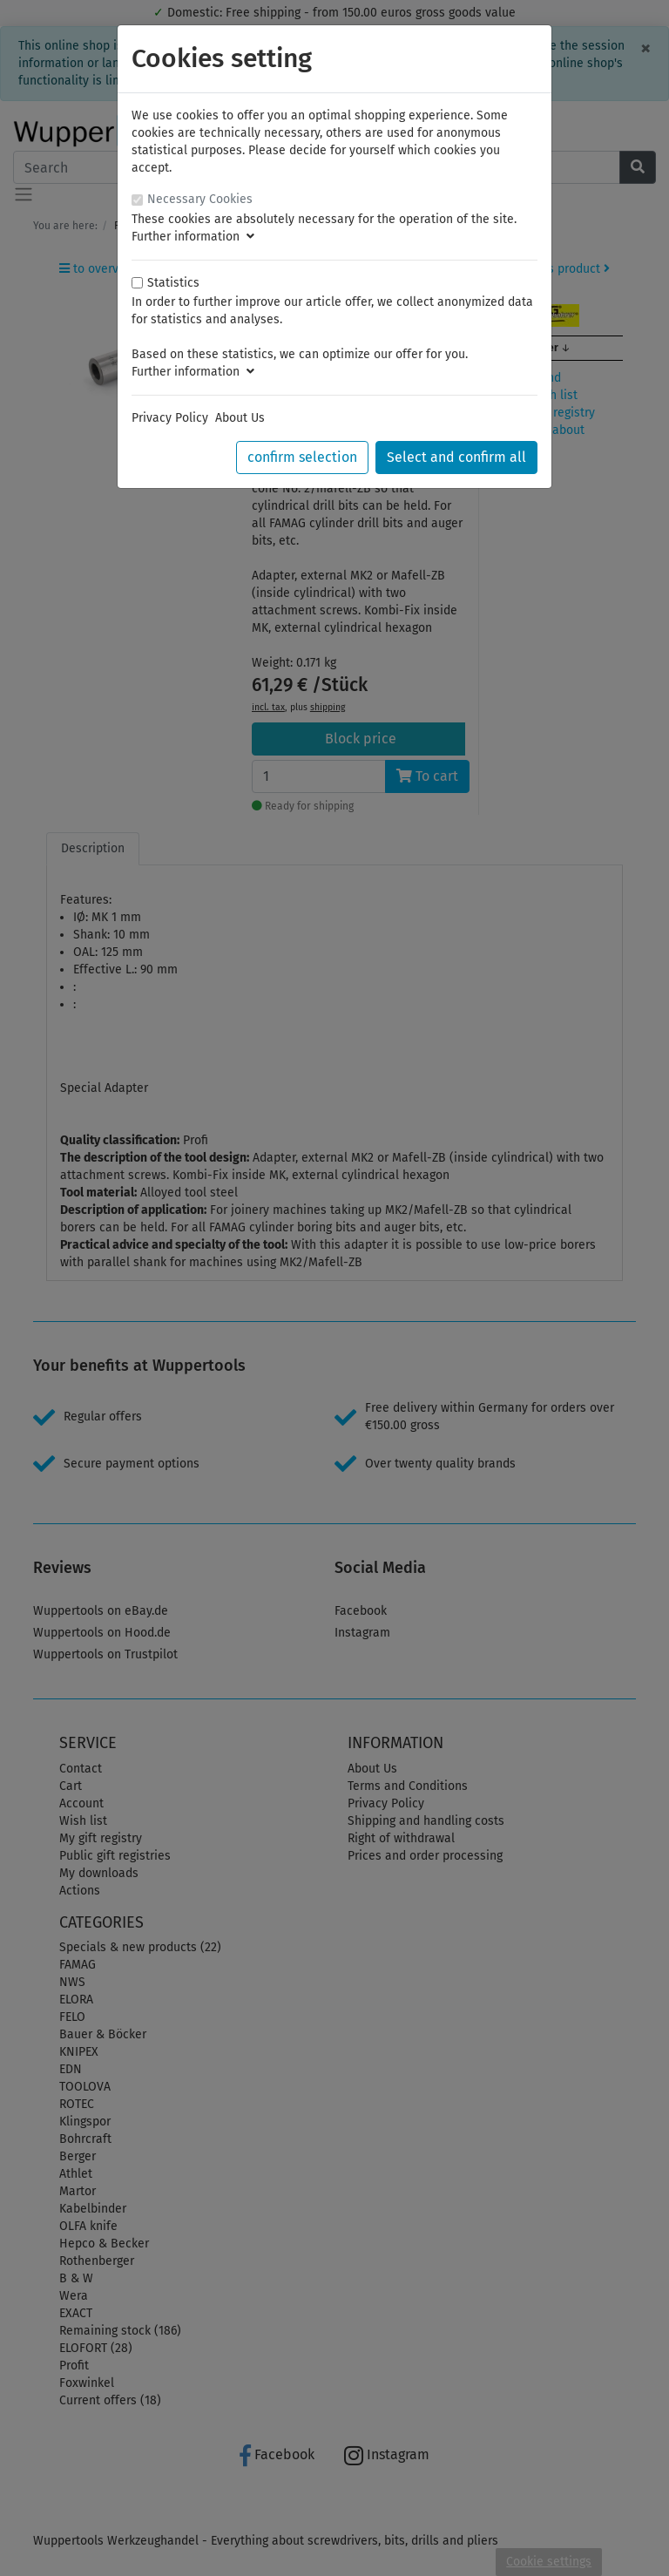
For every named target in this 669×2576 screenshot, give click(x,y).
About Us (240, 417)
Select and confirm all (456, 457)
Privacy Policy (170, 417)
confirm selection (302, 457)
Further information (193, 236)
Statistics (173, 282)
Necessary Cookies (200, 199)
